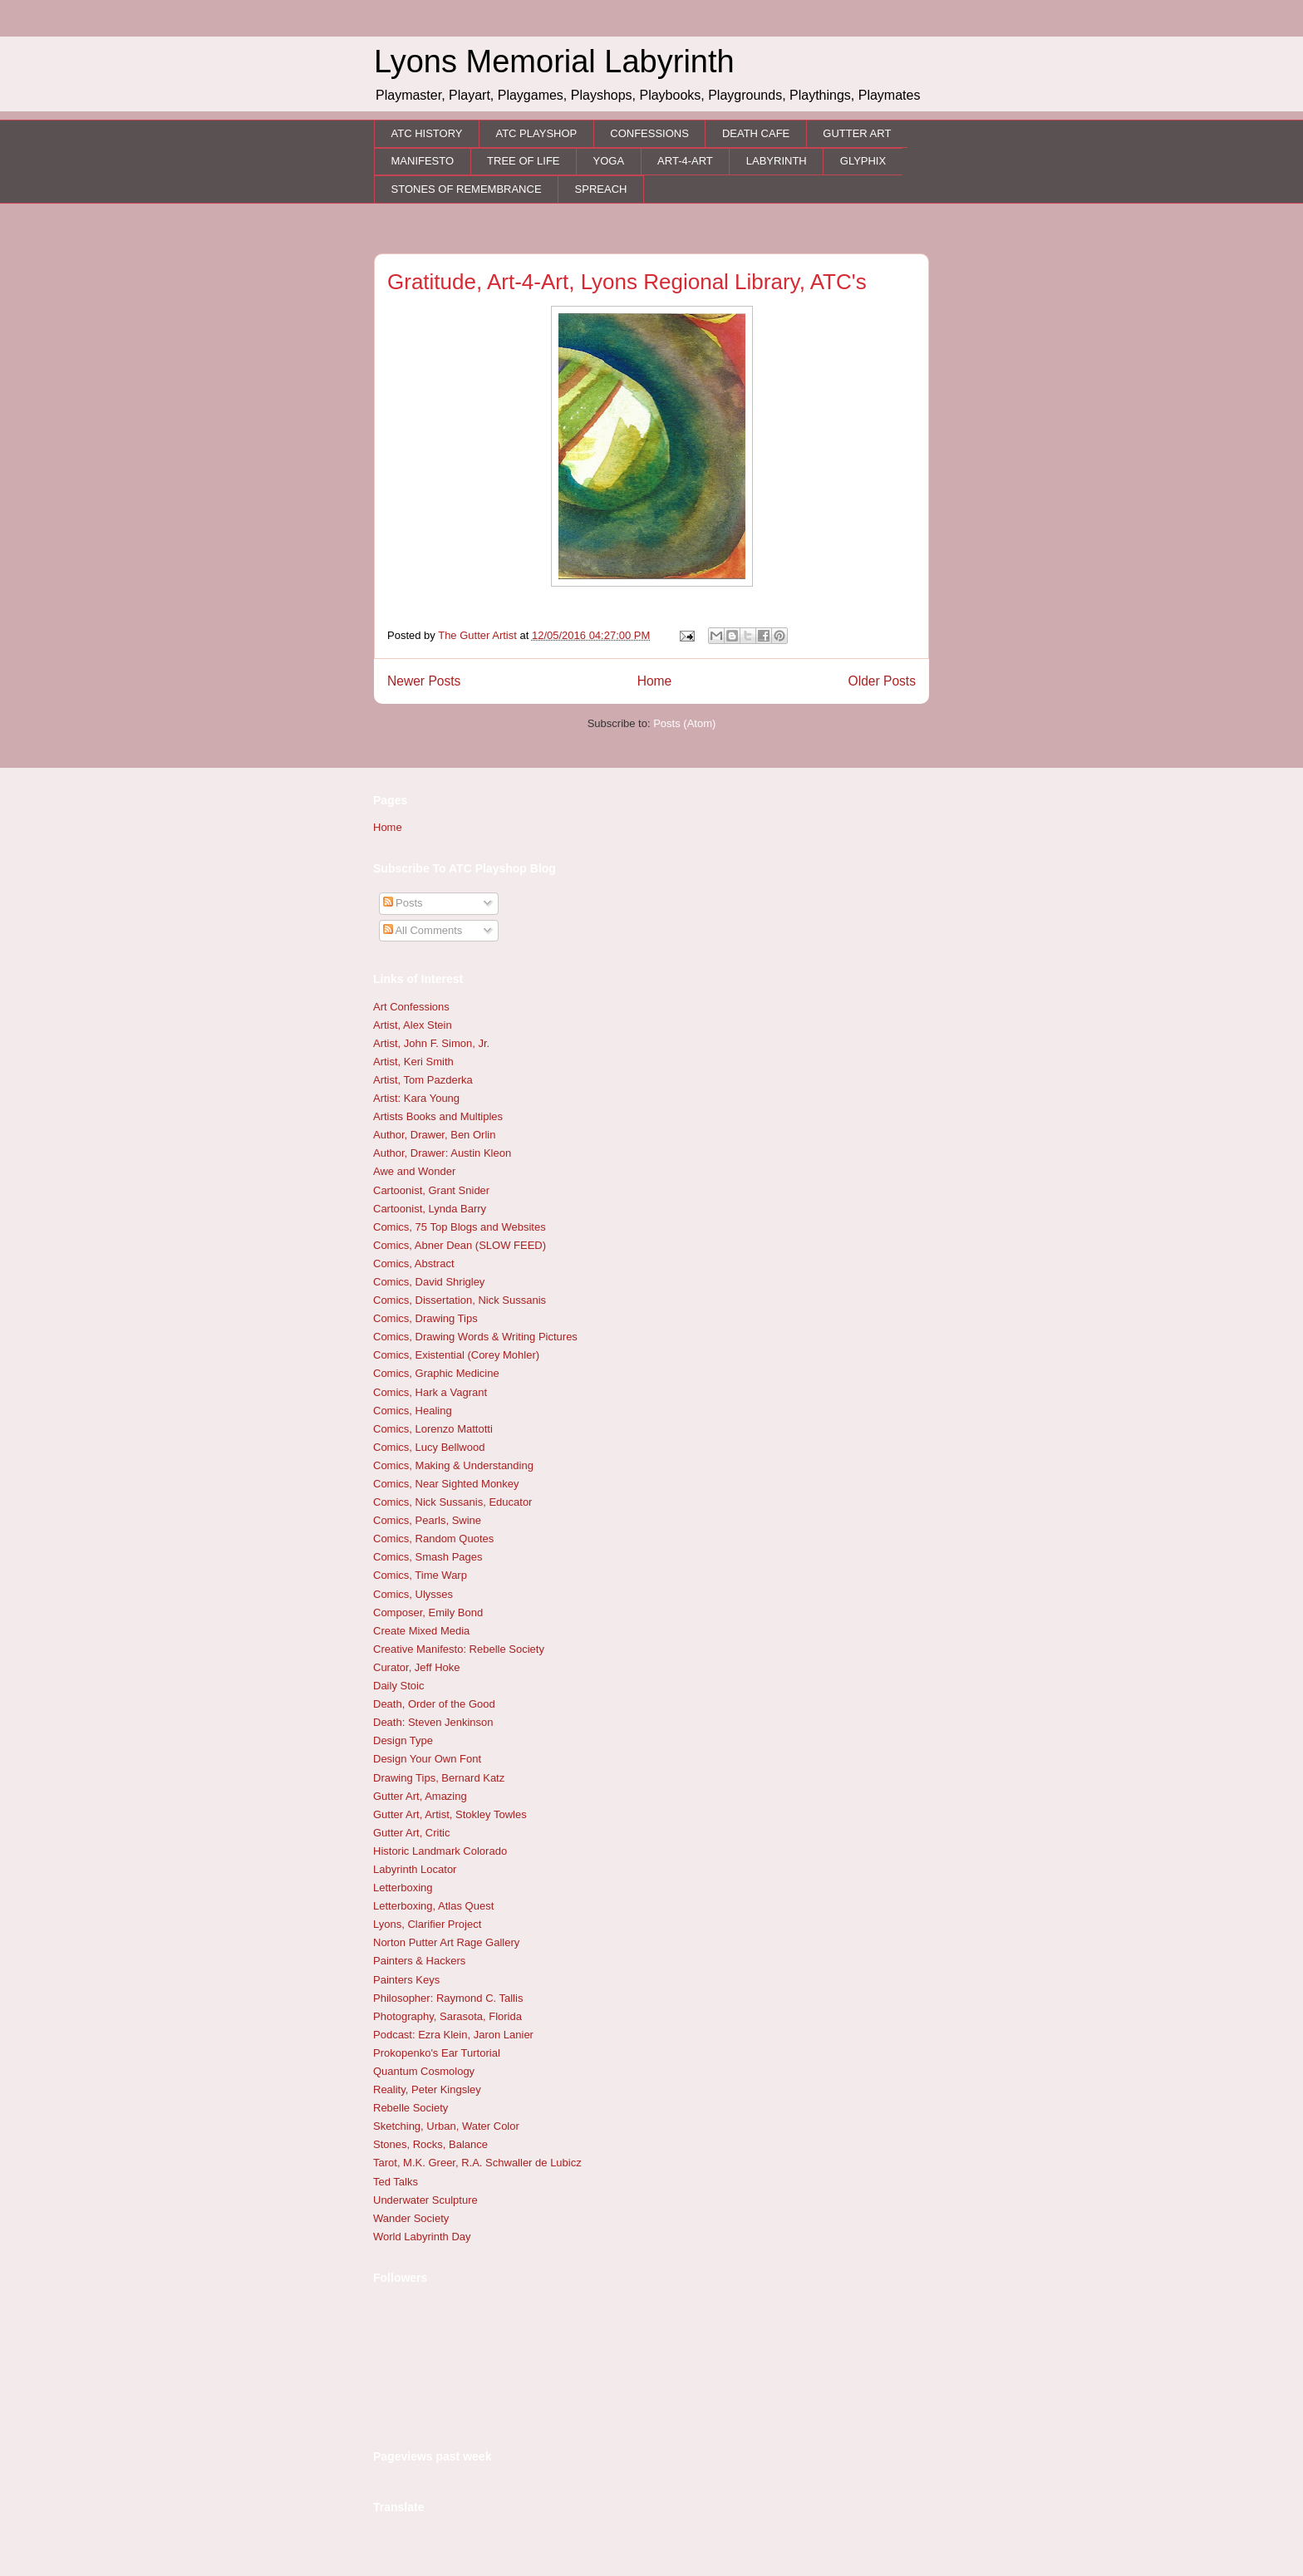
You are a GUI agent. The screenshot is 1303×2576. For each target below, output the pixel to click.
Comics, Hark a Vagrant (430, 1392)
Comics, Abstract (414, 1263)
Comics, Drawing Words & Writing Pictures (475, 1336)
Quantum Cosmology (423, 2071)
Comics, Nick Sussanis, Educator (452, 1502)
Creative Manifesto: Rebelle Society (458, 1649)
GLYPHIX (863, 161)
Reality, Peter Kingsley (427, 2089)
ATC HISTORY (427, 133)
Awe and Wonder (414, 1171)
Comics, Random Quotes (433, 1538)
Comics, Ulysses (413, 1594)
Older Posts (882, 681)
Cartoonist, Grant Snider (431, 1190)
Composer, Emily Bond (428, 1612)
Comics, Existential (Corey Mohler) (456, 1355)
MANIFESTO (423, 161)
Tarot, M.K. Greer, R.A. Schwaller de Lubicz (477, 2162)
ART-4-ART (685, 161)
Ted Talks (395, 2181)
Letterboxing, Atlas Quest (433, 1906)
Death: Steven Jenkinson (433, 1722)
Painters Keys (406, 1980)
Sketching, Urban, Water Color (446, 2126)
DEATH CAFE (755, 133)
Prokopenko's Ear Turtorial (436, 2053)
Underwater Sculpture (425, 2200)
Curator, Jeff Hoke (416, 1667)
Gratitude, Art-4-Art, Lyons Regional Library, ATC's (627, 281)
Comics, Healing (412, 1410)
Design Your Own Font (427, 1759)
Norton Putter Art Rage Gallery (446, 1942)
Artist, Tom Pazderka (423, 1080)
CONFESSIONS (649, 133)
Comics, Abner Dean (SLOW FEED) (459, 1245)
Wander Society (411, 2218)
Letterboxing (403, 1887)
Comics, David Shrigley (428, 1282)
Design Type (403, 1740)
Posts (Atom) (684, 723)
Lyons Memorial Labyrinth (554, 61)
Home (654, 681)
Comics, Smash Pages (428, 1557)
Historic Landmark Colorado (440, 1851)
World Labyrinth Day (422, 2236)
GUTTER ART (857, 133)
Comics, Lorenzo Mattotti (433, 1429)
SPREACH (601, 189)
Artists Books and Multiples (438, 1116)
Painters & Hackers (419, 1960)
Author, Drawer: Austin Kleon (442, 1153)
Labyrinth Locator (414, 1869)
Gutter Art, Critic (411, 1832)
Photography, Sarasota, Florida (447, 2016)
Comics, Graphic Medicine (436, 1373)
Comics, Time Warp (420, 1575)
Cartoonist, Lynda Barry (429, 1208)
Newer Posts (423, 681)
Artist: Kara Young (416, 1098)
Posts (403, 903)
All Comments (423, 930)
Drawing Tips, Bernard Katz (438, 1778)
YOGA (609, 161)
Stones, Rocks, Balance (430, 2144)
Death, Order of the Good (434, 1704)
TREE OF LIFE (523, 161)
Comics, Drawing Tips (425, 1318)
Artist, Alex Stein (412, 1025)
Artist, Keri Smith (413, 1061)
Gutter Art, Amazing (420, 1796)
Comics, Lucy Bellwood (428, 1447)
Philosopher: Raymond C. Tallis (448, 1998)
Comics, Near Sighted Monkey (446, 1483)
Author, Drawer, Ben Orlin (434, 1134)
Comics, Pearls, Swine (427, 1520)
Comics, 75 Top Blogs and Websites (459, 1227)
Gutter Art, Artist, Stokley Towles (450, 1814)
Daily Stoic (398, 1685)
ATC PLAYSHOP (536, 133)
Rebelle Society (410, 2108)
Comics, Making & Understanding (453, 1465)
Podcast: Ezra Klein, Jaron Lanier (453, 2034)
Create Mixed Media (421, 1631)
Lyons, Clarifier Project (427, 1924)
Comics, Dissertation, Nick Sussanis (459, 1300)
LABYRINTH (776, 161)
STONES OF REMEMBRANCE (466, 189)
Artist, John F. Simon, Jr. (431, 1043)
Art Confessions (411, 1006)
